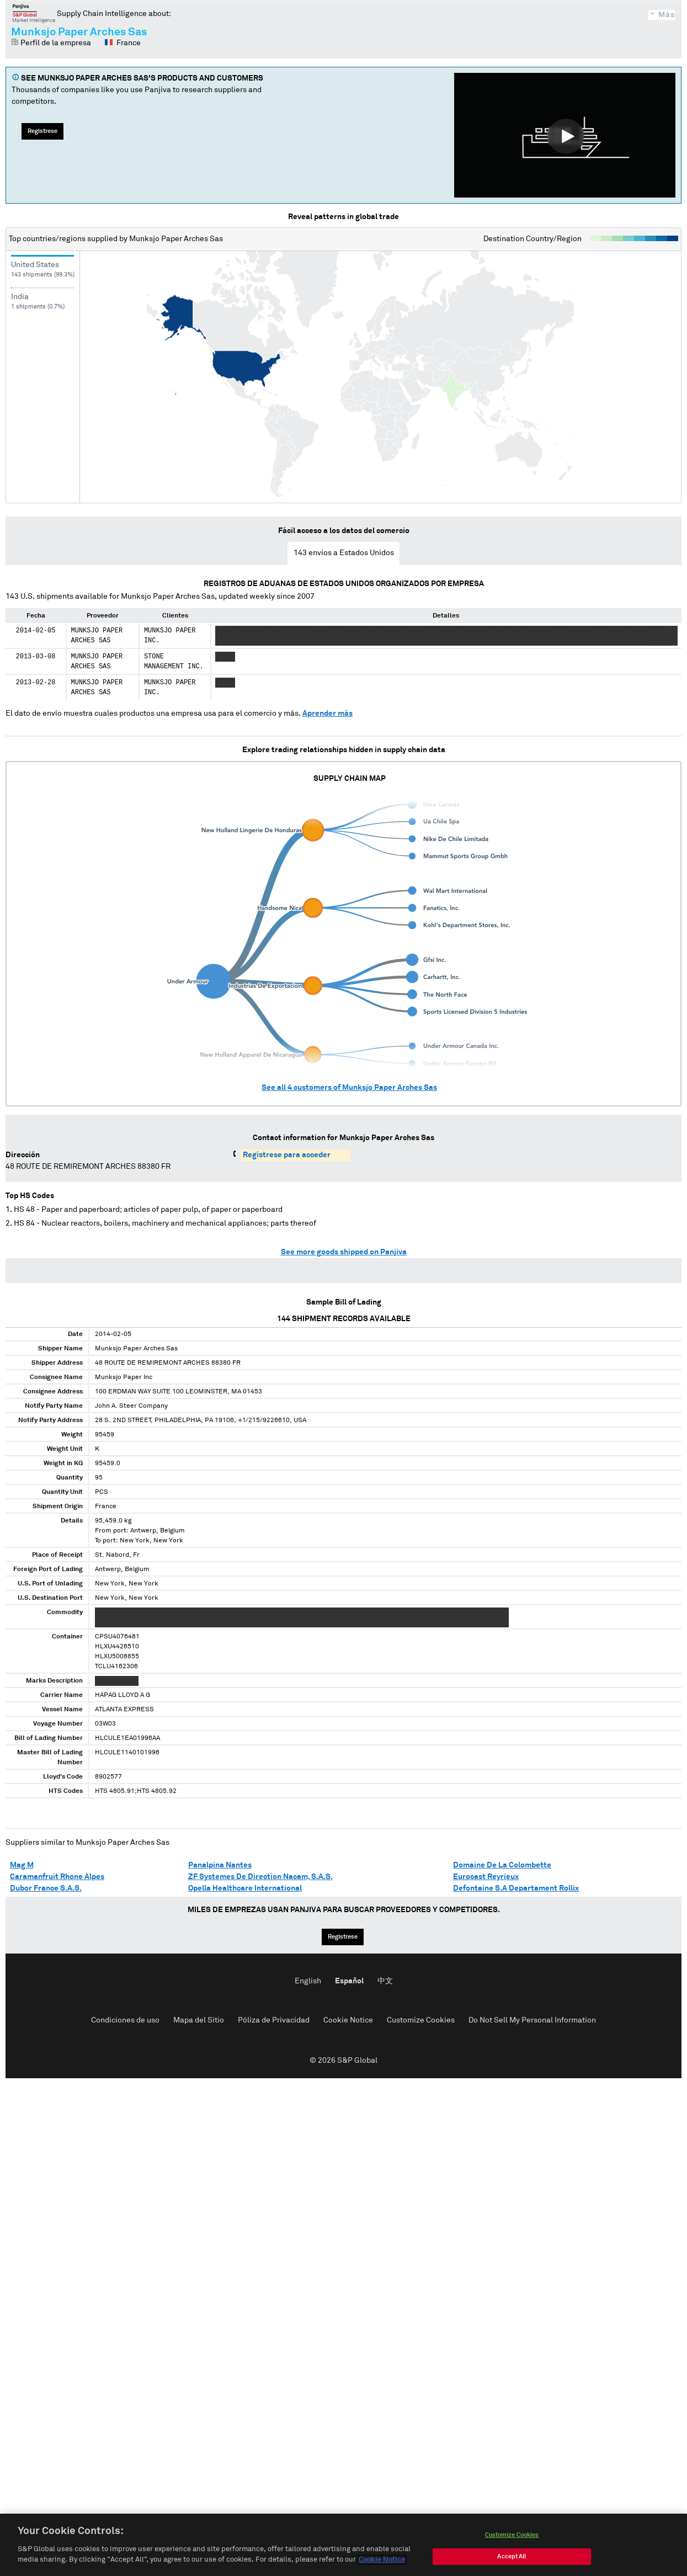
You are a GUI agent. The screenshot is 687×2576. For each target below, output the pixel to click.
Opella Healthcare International (245, 1888)
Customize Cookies (421, 2020)
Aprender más (327, 713)
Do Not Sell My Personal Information (532, 2020)
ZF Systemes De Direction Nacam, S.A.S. (260, 1877)
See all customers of (349, 1088)
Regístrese (42, 131)
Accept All (511, 2557)
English (308, 1981)
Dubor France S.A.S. (46, 1888)
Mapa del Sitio (198, 2020)
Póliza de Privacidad (274, 2020)
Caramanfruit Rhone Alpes (57, 1877)
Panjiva (34, 13)
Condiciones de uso (125, 2020)
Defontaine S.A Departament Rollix (516, 1888)
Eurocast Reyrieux (486, 1877)
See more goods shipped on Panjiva (344, 1252)
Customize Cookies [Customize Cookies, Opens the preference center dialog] (512, 2536)
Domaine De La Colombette (502, 1865)
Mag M (22, 1865)
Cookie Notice (348, 2020)
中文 (385, 1981)
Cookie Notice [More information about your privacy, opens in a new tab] (382, 2561)
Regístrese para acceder (287, 1155)
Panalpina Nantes (220, 1865)
